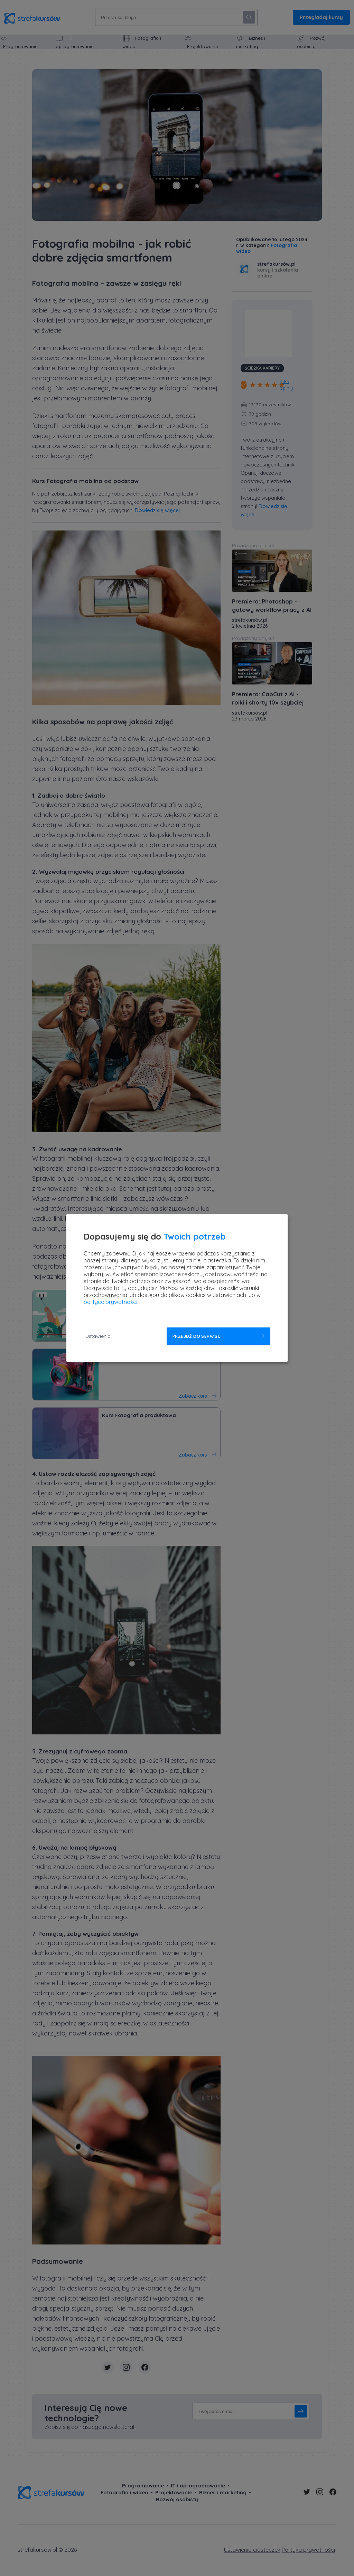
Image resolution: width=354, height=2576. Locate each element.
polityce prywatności (110, 1301)
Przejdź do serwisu (197, 1336)
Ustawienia (98, 1336)
